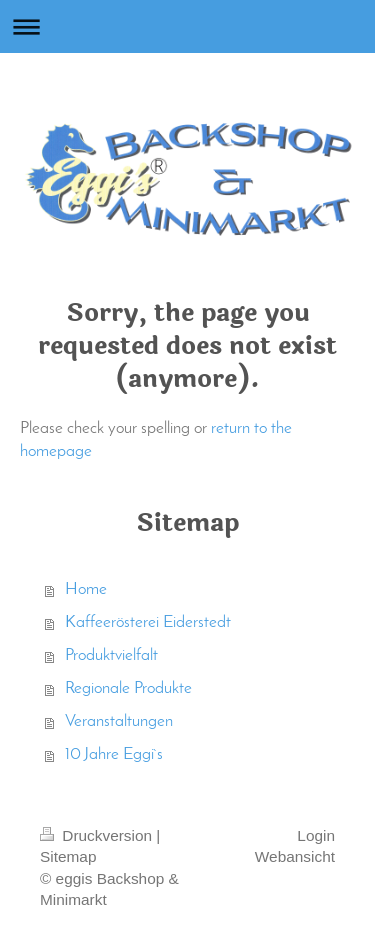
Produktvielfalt (111, 656)
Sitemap (68, 856)
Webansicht (295, 856)
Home (86, 590)
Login (316, 835)
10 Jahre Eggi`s (114, 755)
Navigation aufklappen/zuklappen (187, 26)
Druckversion (98, 835)
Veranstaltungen (119, 722)
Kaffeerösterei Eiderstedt (148, 623)
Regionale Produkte (128, 689)
